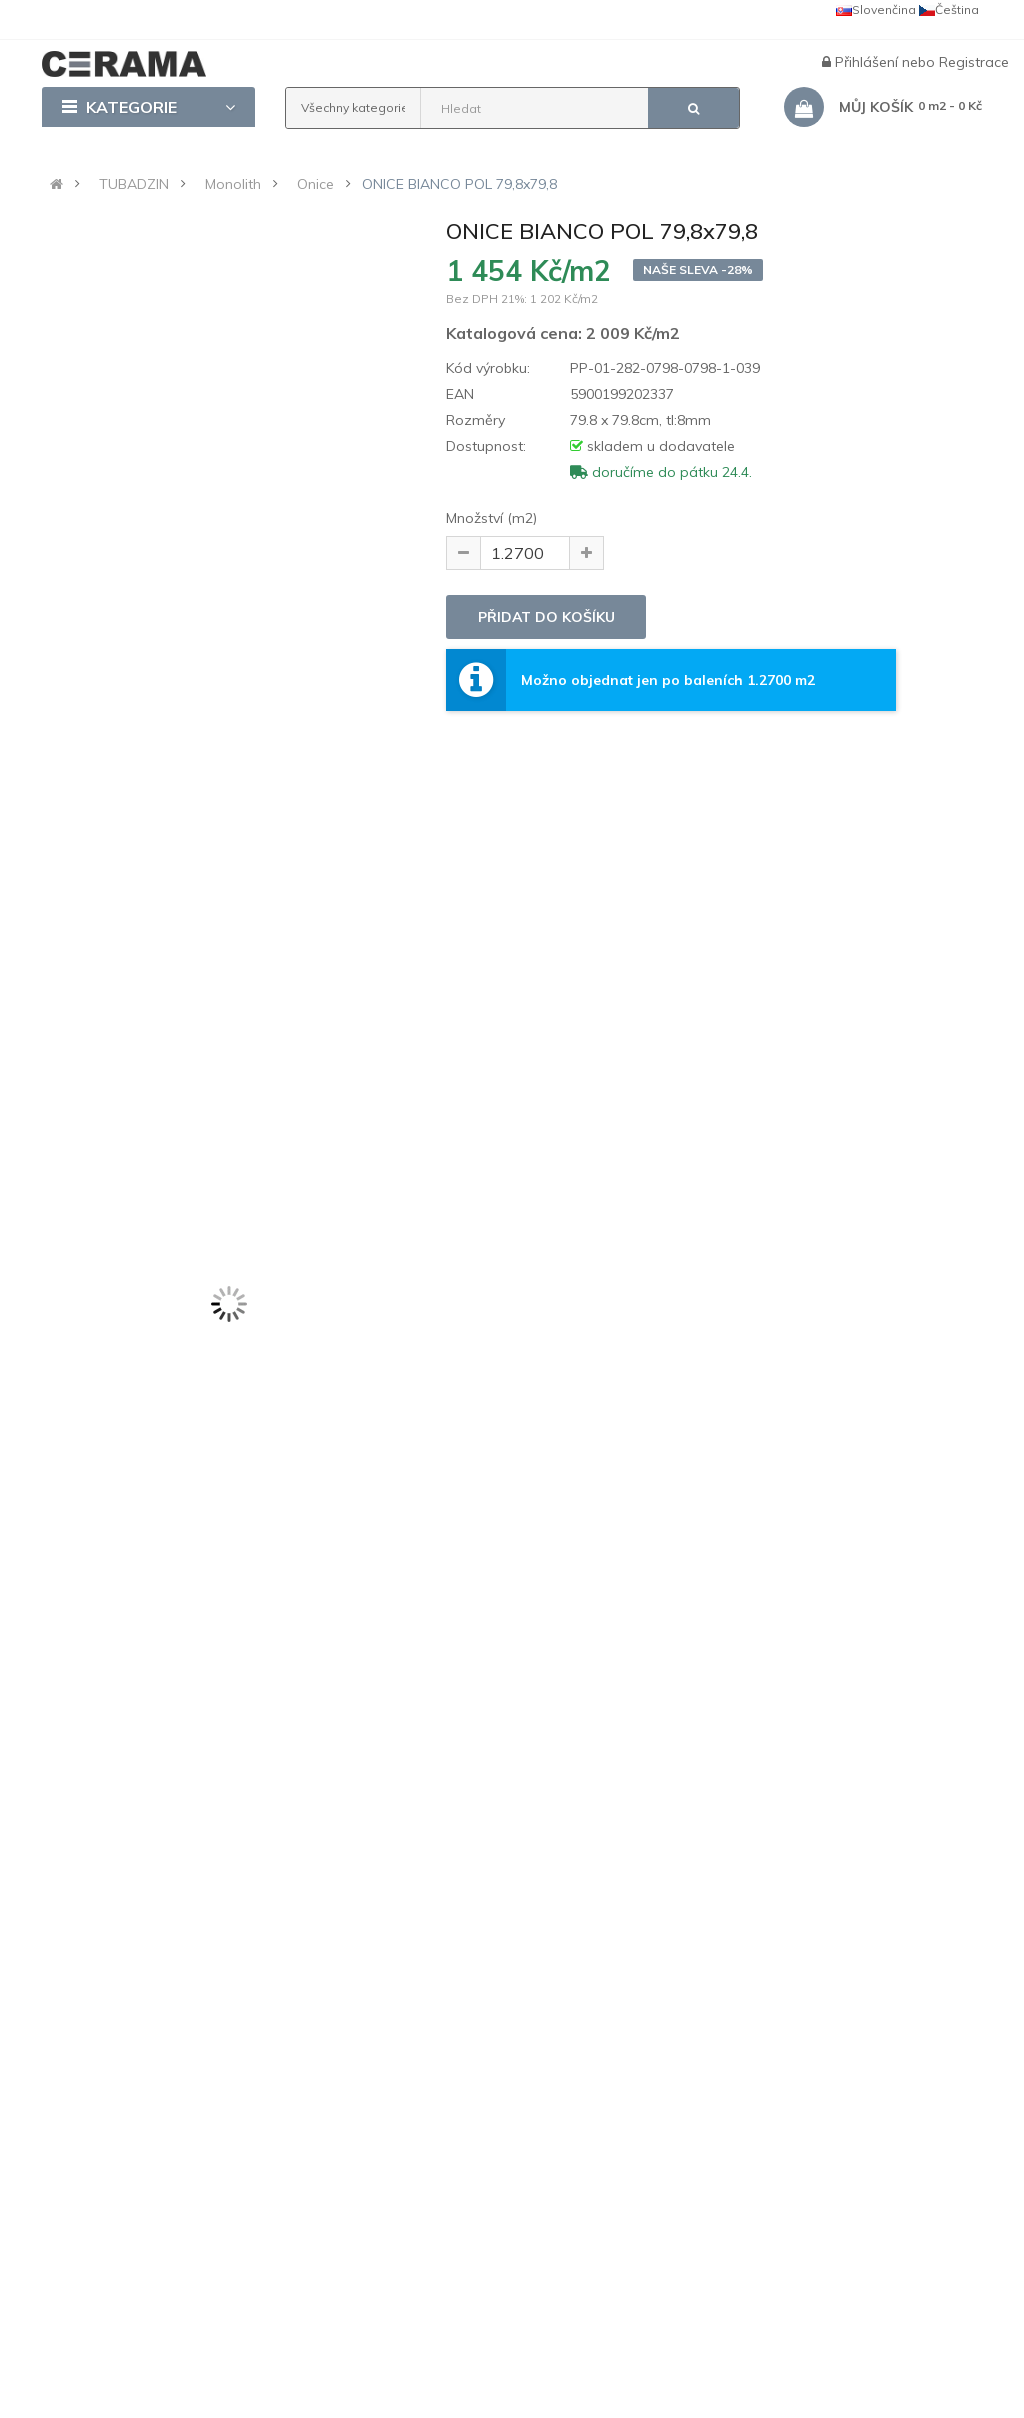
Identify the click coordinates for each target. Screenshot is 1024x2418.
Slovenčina (876, 9)
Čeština (949, 9)
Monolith (233, 184)
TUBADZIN (134, 184)
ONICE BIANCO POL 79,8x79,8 (459, 184)
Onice (315, 184)
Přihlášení (868, 62)
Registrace (974, 62)
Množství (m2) (491, 518)
